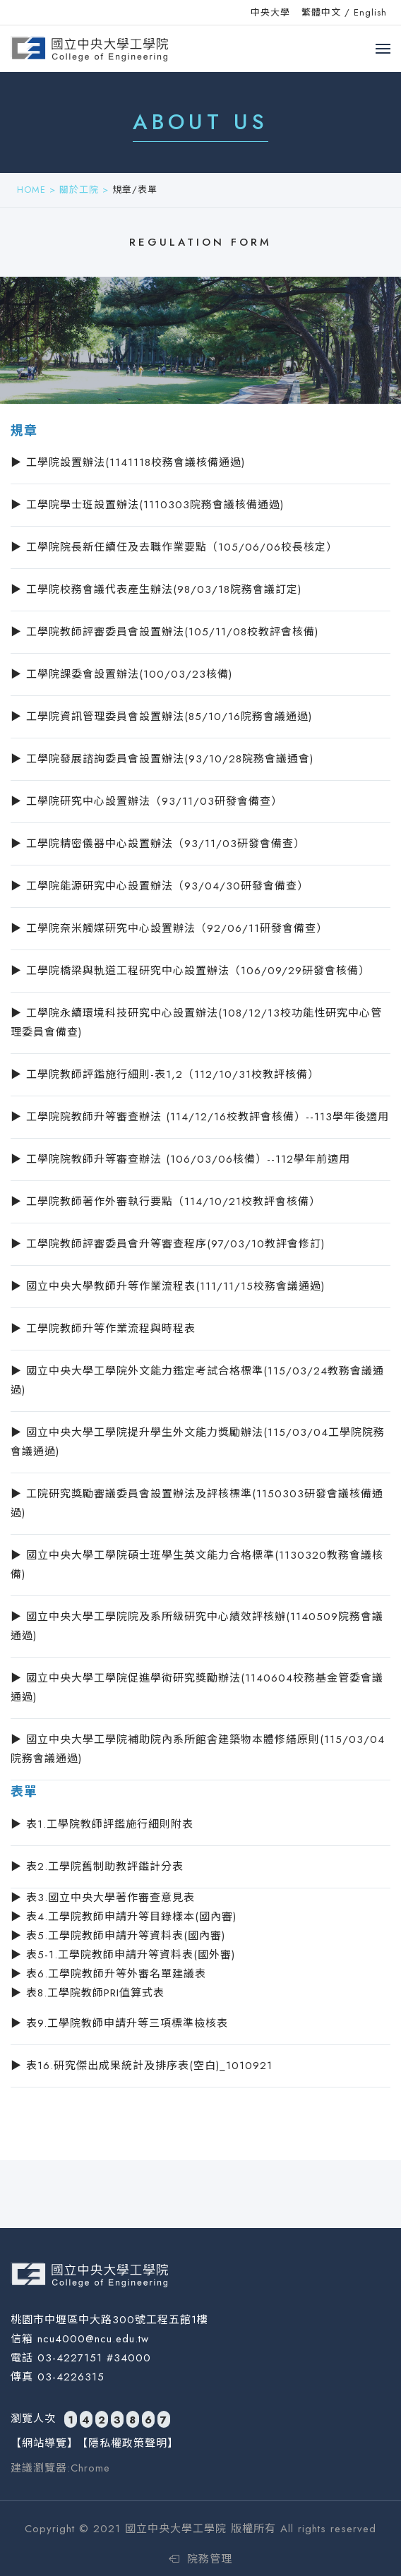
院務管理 (200, 2559)
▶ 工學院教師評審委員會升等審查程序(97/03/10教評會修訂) (168, 1244)
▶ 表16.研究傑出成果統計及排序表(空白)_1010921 (142, 2065)
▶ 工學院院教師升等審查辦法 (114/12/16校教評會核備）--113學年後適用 (200, 1117)
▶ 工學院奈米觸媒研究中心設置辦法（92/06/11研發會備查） (169, 928)
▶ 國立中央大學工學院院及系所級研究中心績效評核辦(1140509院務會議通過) (197, 1626)
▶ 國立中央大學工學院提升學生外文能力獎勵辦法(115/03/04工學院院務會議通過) (198, 1442)
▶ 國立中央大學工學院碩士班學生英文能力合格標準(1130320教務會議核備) (197, 1564)
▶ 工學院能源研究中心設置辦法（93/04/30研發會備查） (160, 886)
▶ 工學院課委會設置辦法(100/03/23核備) (121, 674)
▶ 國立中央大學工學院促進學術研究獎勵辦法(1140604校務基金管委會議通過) (197, 1687)
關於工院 (79, 189)
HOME (31, 189)
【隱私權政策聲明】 (128, 2443)
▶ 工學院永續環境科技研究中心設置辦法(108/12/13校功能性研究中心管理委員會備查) (196, 1022)
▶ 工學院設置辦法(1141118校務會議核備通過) (128, 462)
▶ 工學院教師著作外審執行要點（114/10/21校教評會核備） (166, 1201)
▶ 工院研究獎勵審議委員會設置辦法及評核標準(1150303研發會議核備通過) (197, 1503)
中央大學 (270, 12)
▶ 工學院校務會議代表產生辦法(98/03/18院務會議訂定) (156, 589)
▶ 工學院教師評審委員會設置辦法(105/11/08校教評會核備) (164, 632)
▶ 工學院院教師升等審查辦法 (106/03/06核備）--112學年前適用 (180, 1159)
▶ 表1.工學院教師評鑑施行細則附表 (102, 1824)
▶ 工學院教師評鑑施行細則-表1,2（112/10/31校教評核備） (165, 1074)
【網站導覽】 (44, 2443)
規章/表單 (134, 189)
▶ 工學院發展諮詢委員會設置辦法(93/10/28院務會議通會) (162, 759)
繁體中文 (321, 12)
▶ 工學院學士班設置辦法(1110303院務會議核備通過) (147, 505)
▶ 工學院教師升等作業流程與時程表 (103, 1328)
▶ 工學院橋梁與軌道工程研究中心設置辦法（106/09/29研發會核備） (190, 970)
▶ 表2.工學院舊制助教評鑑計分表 (97, 1866)
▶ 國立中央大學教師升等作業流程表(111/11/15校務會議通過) (168, 1286)
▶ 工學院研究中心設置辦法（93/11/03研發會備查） (146, 801)
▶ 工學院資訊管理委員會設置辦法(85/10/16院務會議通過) (161, 716)
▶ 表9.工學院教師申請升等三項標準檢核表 (119, 2023)
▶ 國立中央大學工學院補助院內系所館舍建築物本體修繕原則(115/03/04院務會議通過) (198, 1749)
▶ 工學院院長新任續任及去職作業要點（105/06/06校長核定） (174, 547)
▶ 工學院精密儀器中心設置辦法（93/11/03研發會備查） (158, 843)
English (370, 12)
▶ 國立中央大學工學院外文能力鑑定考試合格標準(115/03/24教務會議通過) (197, 1380)
